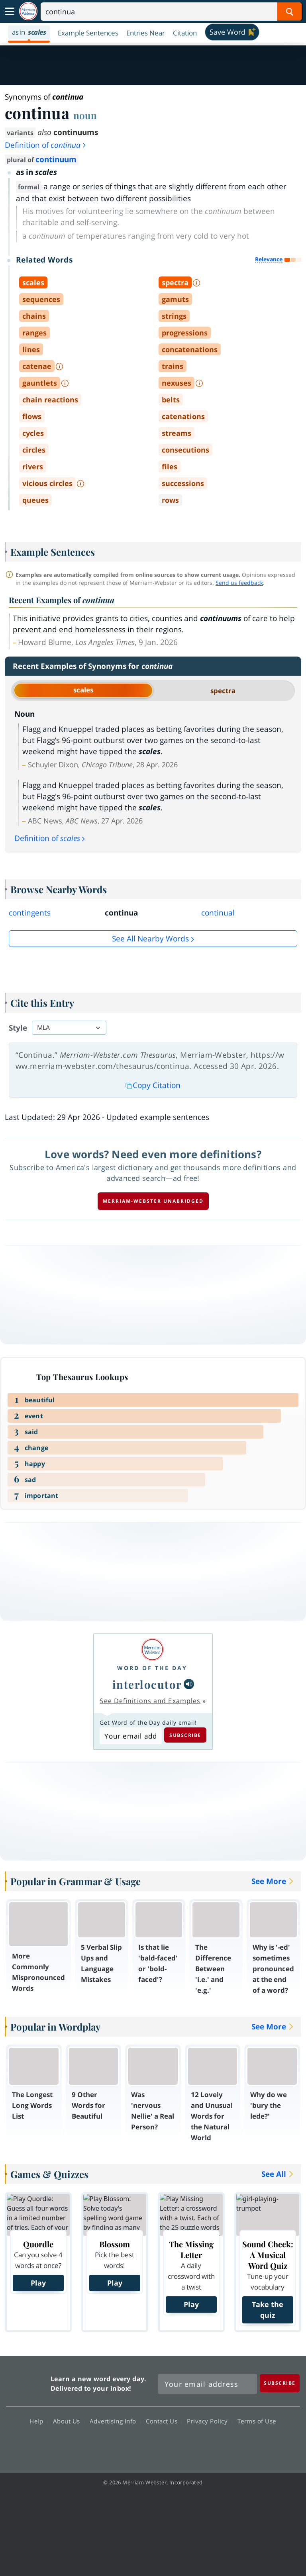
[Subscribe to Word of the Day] (130, 1735)
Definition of (46, 145)
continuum (55, 159)
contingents (30, 913)
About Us (68, 2421)
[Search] (171, 11)
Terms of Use (256, 2421)
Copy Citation (153, 1085)
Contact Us (164, 2421)
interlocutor (147, 1684)
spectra (222, 690)
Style (18, 1028)
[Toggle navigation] (9, 12)
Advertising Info (115, 2421)
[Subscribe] (280, 2383)
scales (83, 689)
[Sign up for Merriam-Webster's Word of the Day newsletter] (207, 2384)
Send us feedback (239, 582)
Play (38, 2283)
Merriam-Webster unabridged (153, 1201)
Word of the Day (152, 1668)
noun (85, 115)
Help (38, 2421)
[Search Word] (289, 11)
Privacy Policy (209, 2421)
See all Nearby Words (150, 938)
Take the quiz (267, 2310)
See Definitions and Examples (150, 1700)
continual (218, 913)
